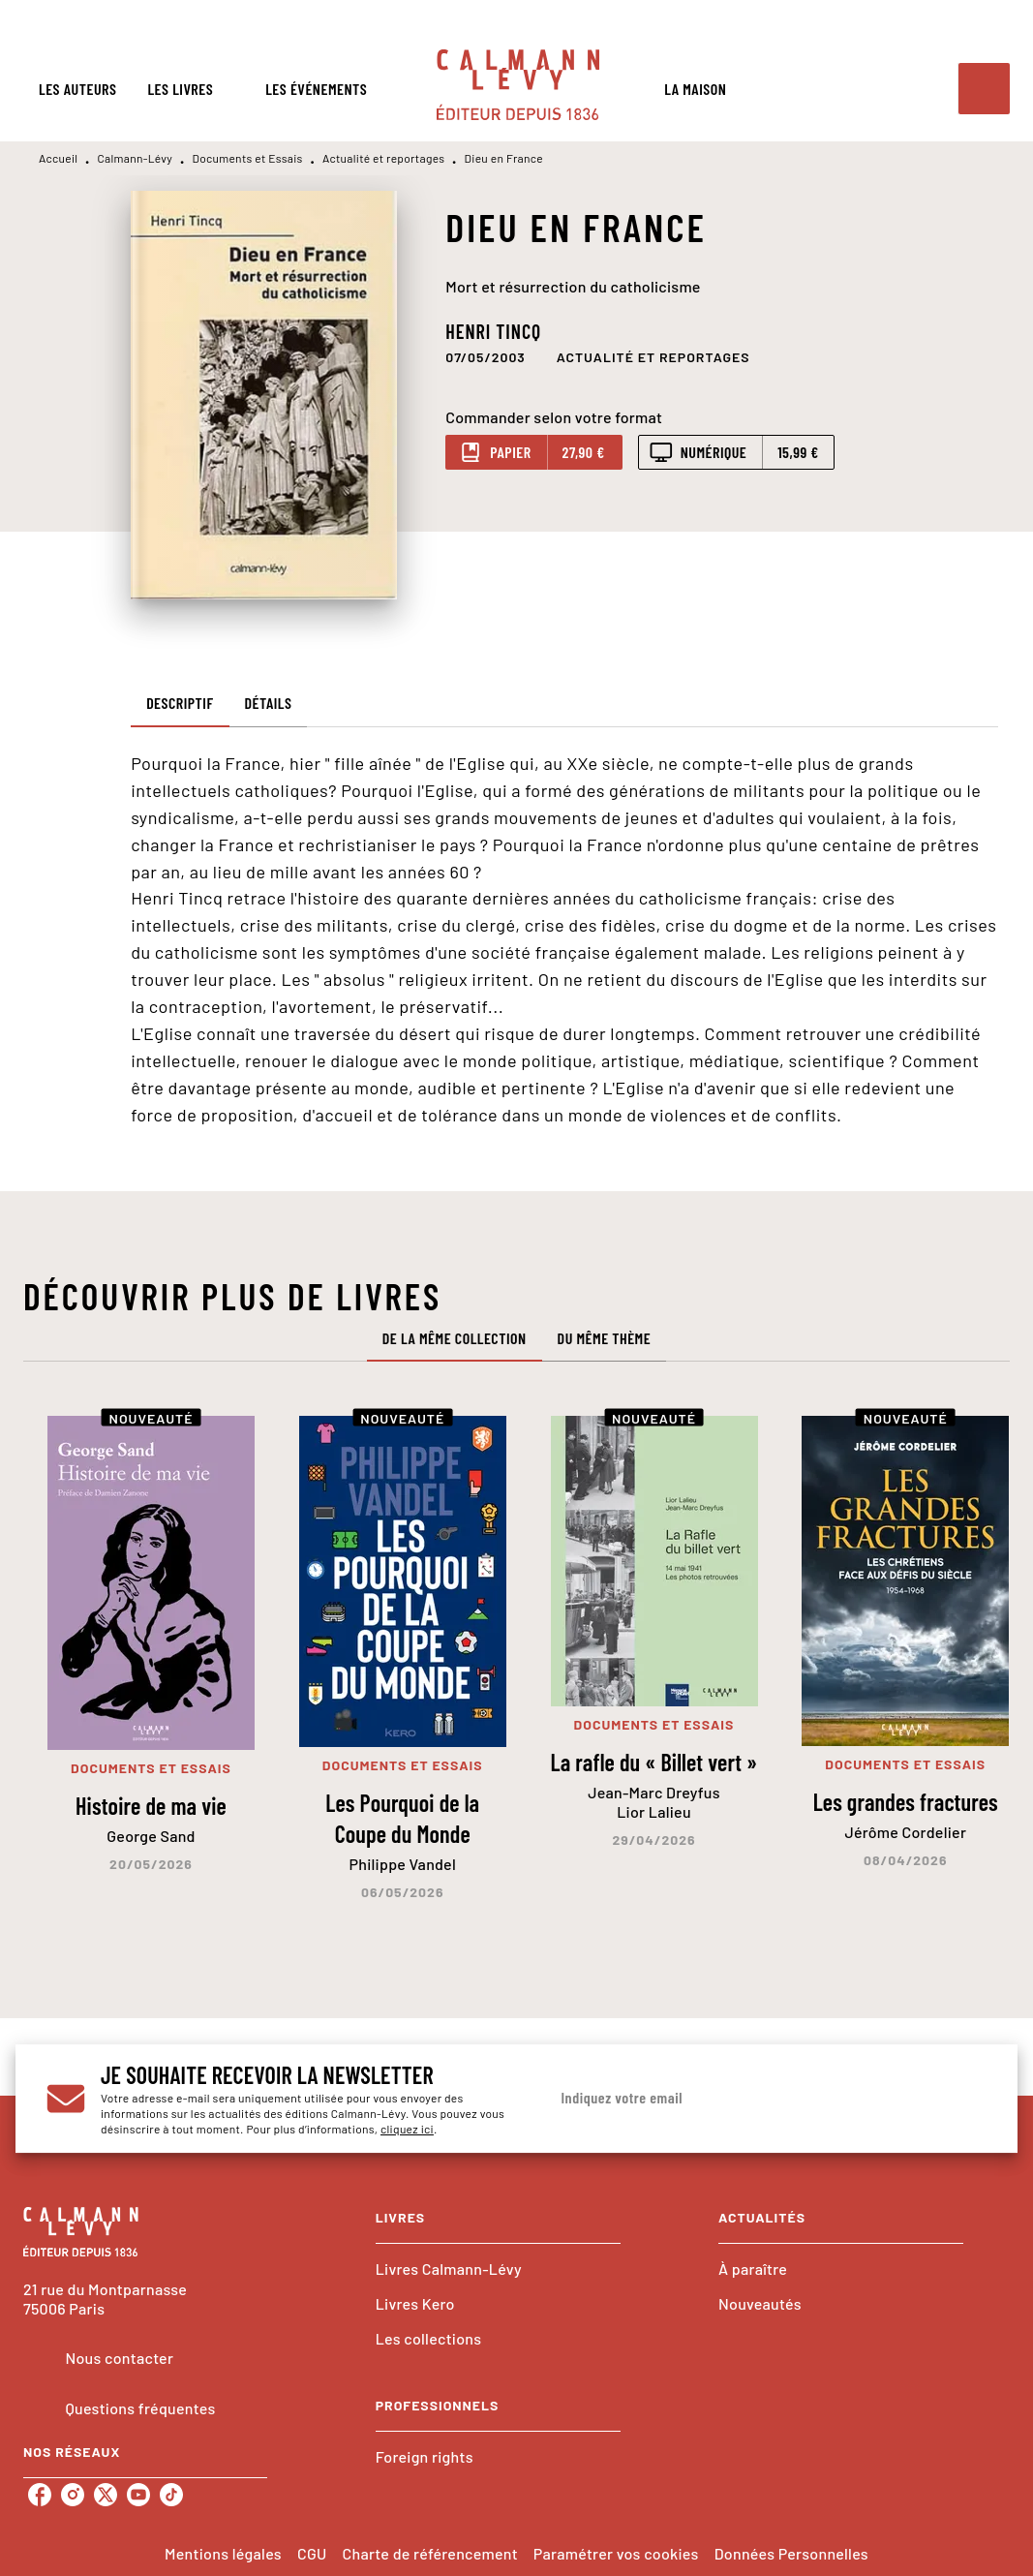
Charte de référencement (430, 2553)
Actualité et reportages (383, 158)
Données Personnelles (791, 2553)
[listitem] (39, 2494)
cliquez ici (407, 2128)
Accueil (58, 158)
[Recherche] (984, 88)
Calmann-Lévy (135, 158)
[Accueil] (518, 85)
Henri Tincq (493, 331)
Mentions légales (223, 2553)
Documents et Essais (247, 158)
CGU (312, 2553)
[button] (653, 356)
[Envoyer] (962, 2098)
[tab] (77, 89)
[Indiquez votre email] (743, 2098)
